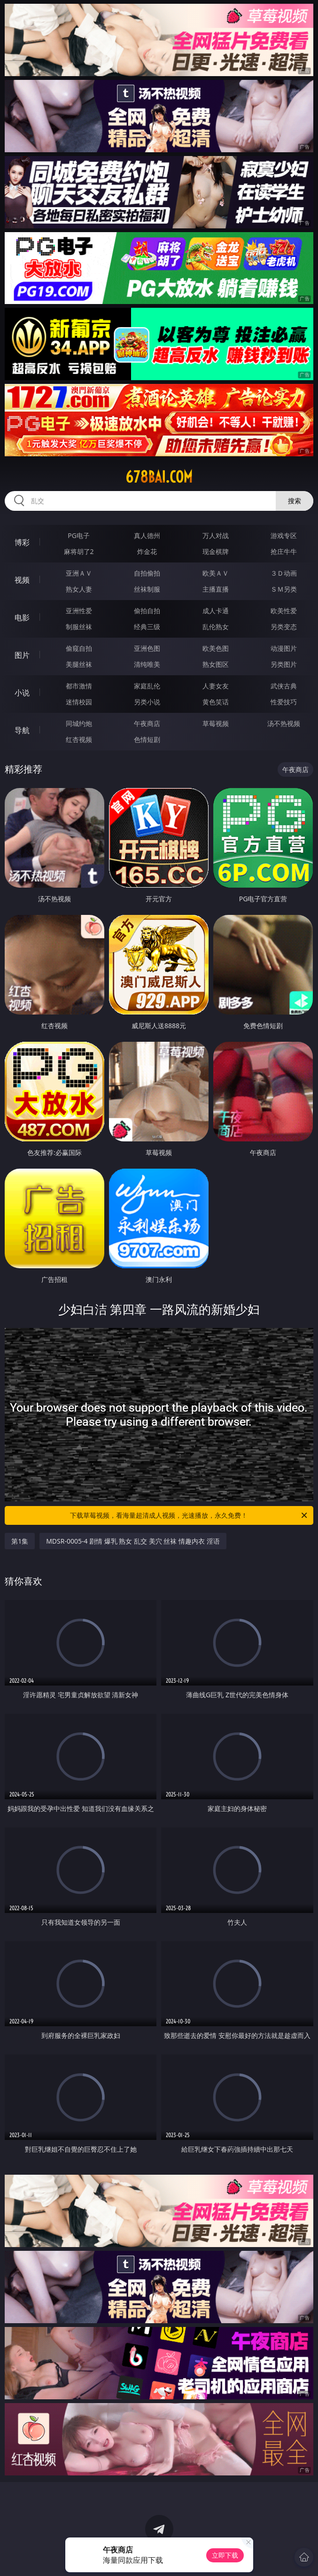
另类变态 (284, 626)
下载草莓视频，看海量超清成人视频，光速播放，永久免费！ (189, 1515)
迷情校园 (79, 701)
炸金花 (147, 551)
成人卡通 (215, 610)
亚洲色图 (147, 648)
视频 (22, 580)
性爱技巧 (284, 701)
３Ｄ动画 (284, 573)
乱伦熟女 (215, 626)
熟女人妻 (79, 589)
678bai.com (159, 477)
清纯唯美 (147, 664)
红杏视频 (79, 739)
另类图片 (284, 664)
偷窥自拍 (79, 648)
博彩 (22, 542)
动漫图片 (284, 648)
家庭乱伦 (147, 685)
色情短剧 (147, 739)
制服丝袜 (79, 626)
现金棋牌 (215, 551)
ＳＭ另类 (284, 589)
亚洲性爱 (79, 610)
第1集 (19, 1541)
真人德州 (147, 535)
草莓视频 (215, 723)
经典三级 (147, 626)
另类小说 (147, 701)
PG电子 (79, 535)
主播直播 (215, 589)
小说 (22, 692)
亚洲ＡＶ (79, 573)
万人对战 (215, 535)
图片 (22, 655)
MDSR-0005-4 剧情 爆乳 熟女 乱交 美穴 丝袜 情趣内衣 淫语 (133, 1541)
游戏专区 (284, 535)
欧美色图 (215, 648)
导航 (22, 730)
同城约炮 (79, 723)
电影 (22, 617)
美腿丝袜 (79, 664)
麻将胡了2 (79, 551)
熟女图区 (215, 664)
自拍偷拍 (147, 573)
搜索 (294, 500)
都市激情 (79, 685)
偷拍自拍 (147, 610)
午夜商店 (147, 723)
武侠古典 (284, 685)
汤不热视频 (283, 723)
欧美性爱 (284, 610)
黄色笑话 (215, 701)
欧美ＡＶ (215, 573)
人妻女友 (215, 685)
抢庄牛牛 (284, 551)
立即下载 (225, 2555)
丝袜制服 (147, 589)
